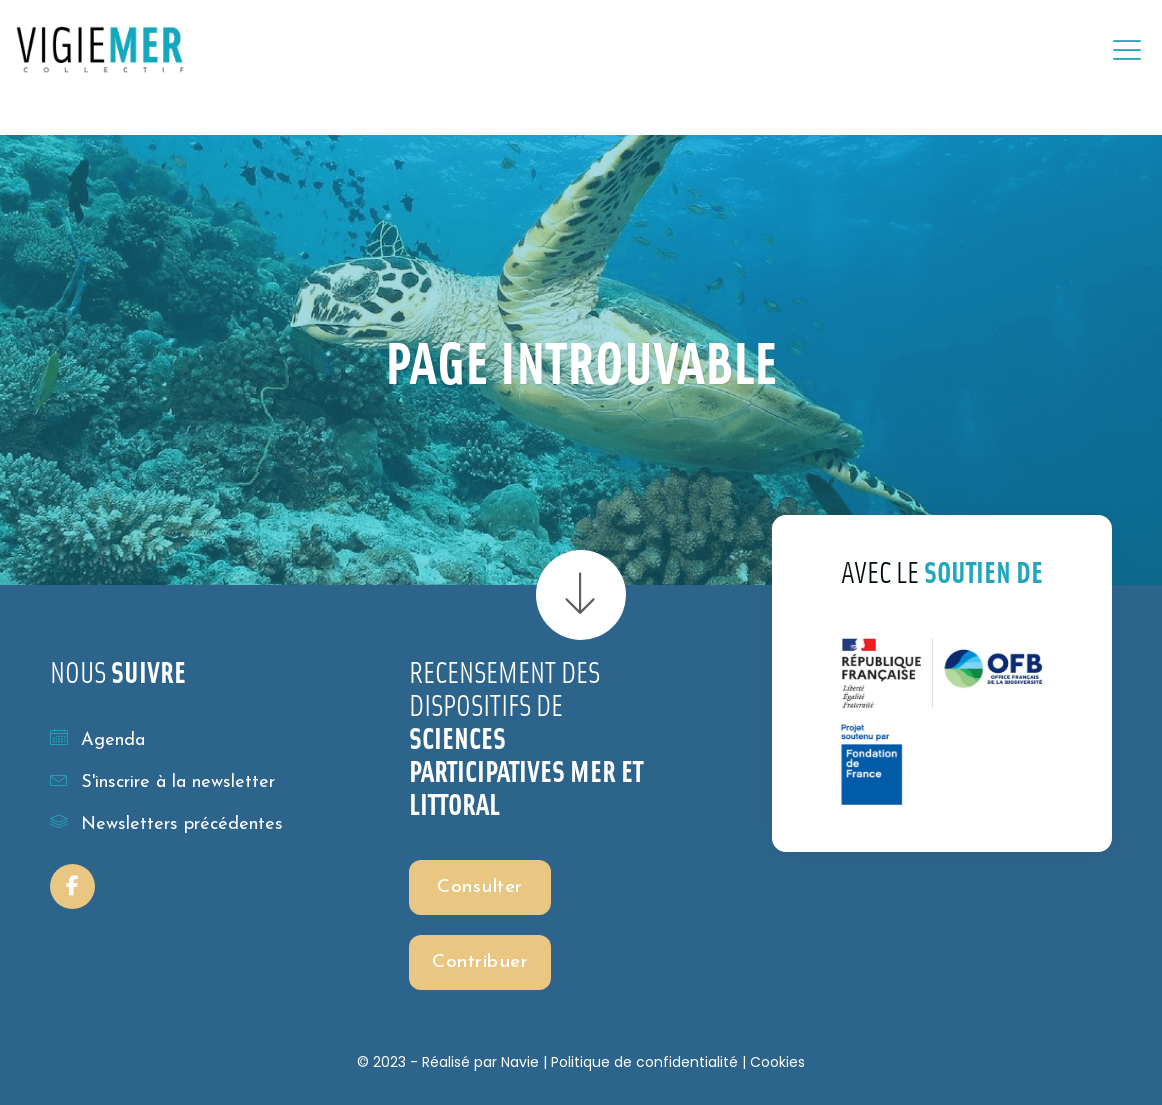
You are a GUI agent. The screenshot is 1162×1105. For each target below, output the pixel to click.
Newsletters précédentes (166, 823)
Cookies (777, 1062)
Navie (520, 1062)
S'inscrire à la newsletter (162, 781)
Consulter (480, 887)
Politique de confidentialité (644, 1062)
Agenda (97, 739)
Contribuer (480, 962)
